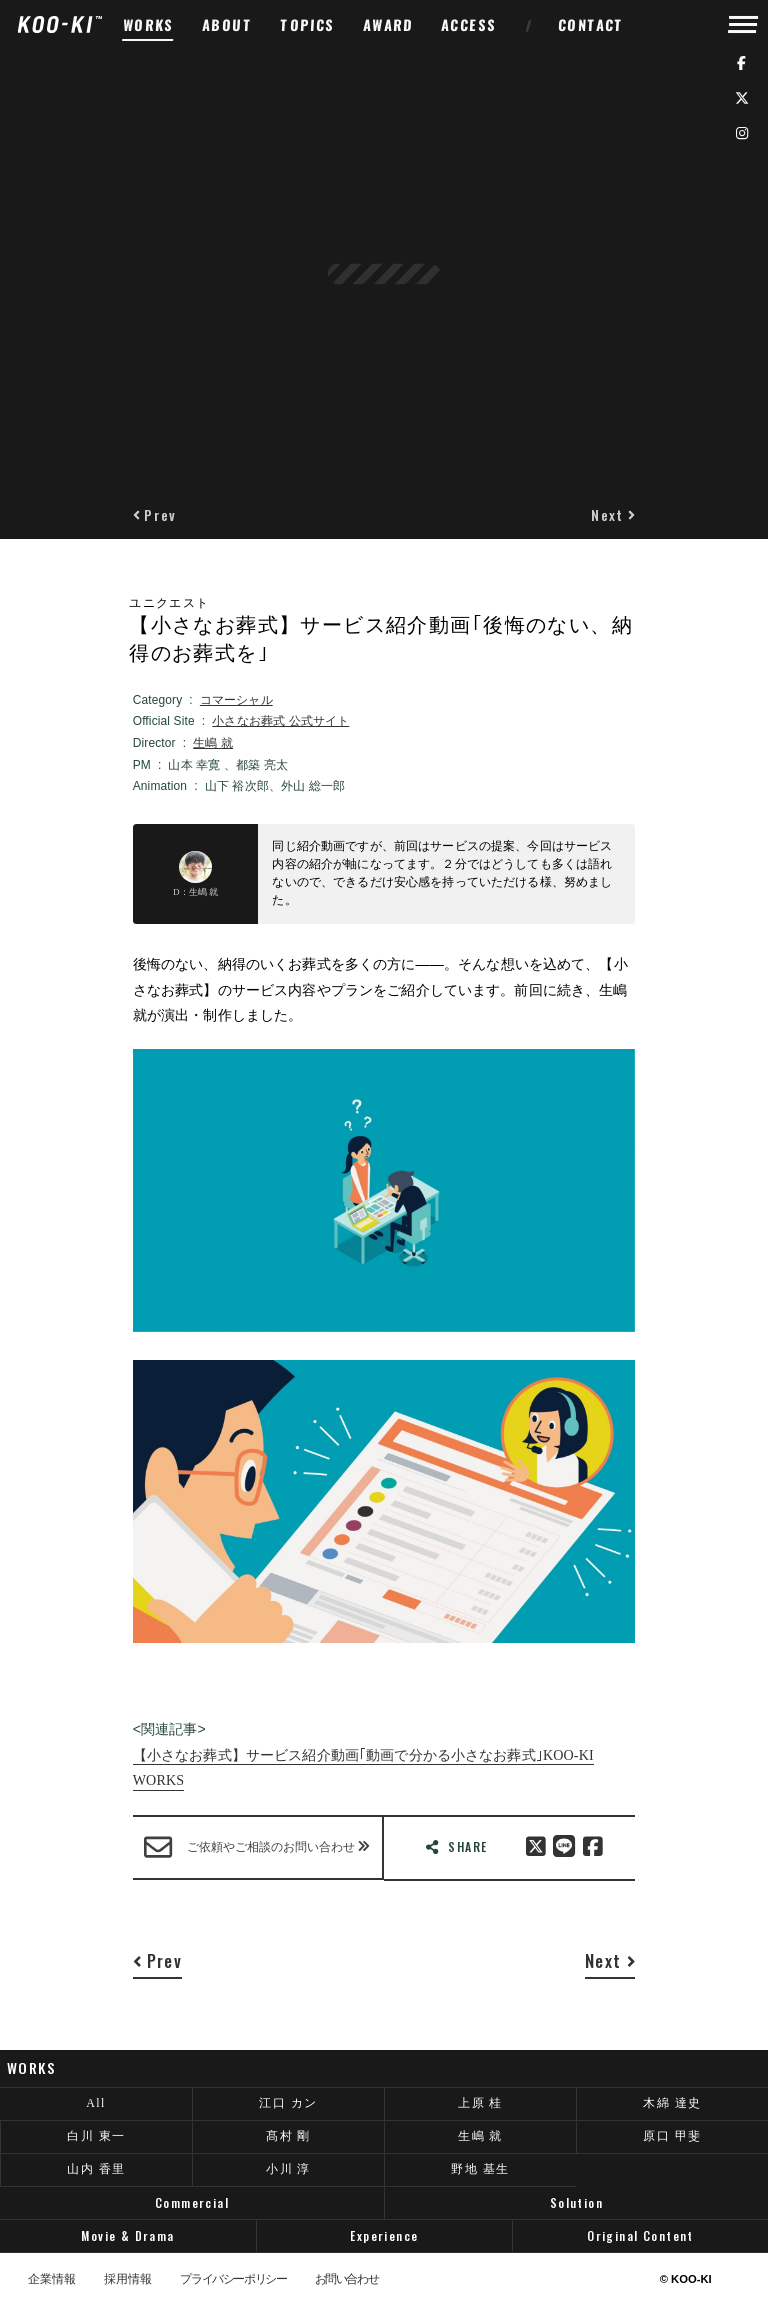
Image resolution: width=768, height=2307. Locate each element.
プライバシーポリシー (233, 2280)
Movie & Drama (127, 2235)
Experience (384, 2235)
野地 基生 (480, 2169)
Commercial (192, 2202)
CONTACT (591, 24)
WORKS (149, 24)
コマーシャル (236, 700)
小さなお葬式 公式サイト (280, 721)
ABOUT (227, 24)
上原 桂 (480, 2103)
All (96, 2103)
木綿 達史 (672, 2103)
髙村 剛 (288, 2136)
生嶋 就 (213, 743)
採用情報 (128, 2280)
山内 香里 (96, 2169)
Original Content (640, 2235)
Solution (576, 2202)
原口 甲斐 (672, 2136)
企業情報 (52, 2280)
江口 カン (288, 2103)
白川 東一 (96, 2136)
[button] (155, 514)
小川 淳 (288, 2169)
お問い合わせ (347, 2280)
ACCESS (469, 24)
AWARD (388, 24)
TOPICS (308, 24)
